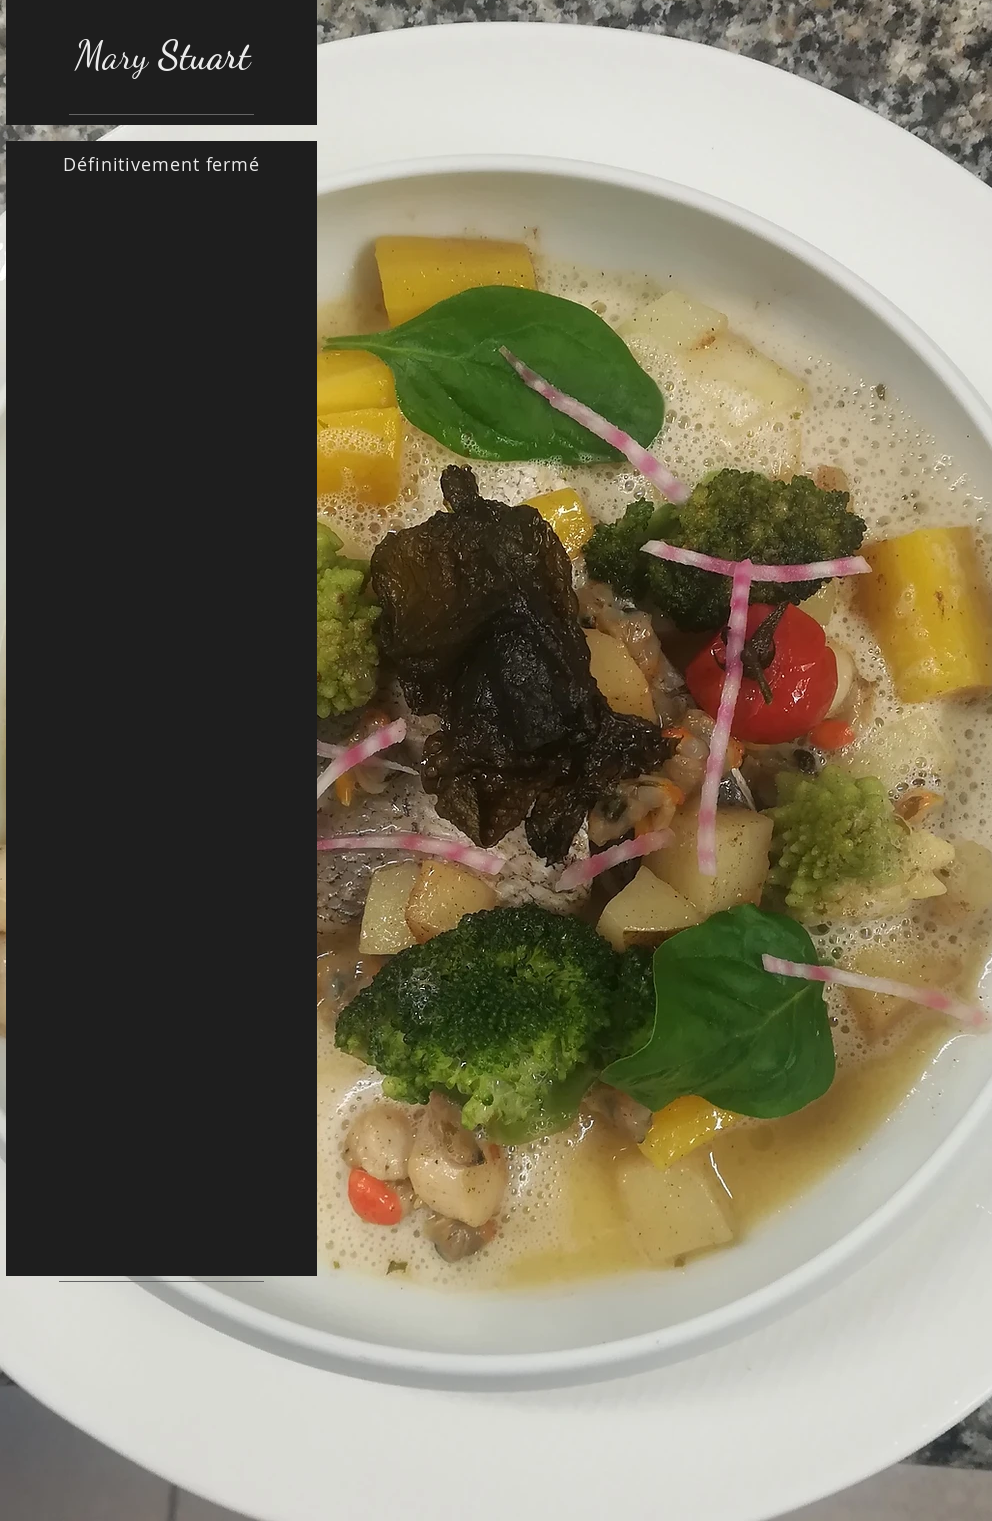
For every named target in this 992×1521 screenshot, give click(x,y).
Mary (162, 56)
